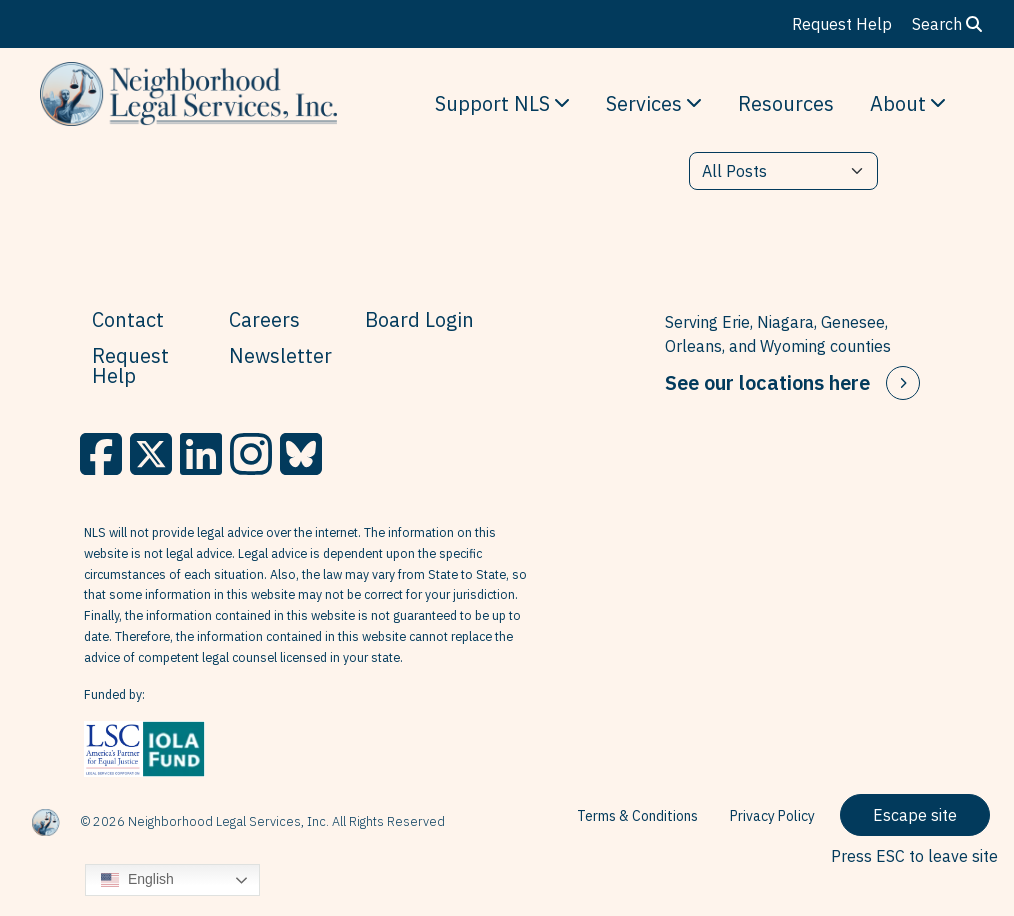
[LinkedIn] (201, 454)
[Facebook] (101, 454)
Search (947, 24)
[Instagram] (251, 454)
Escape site (915, 815)
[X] (151, 454)
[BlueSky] (301, 454)
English (137, 880)
